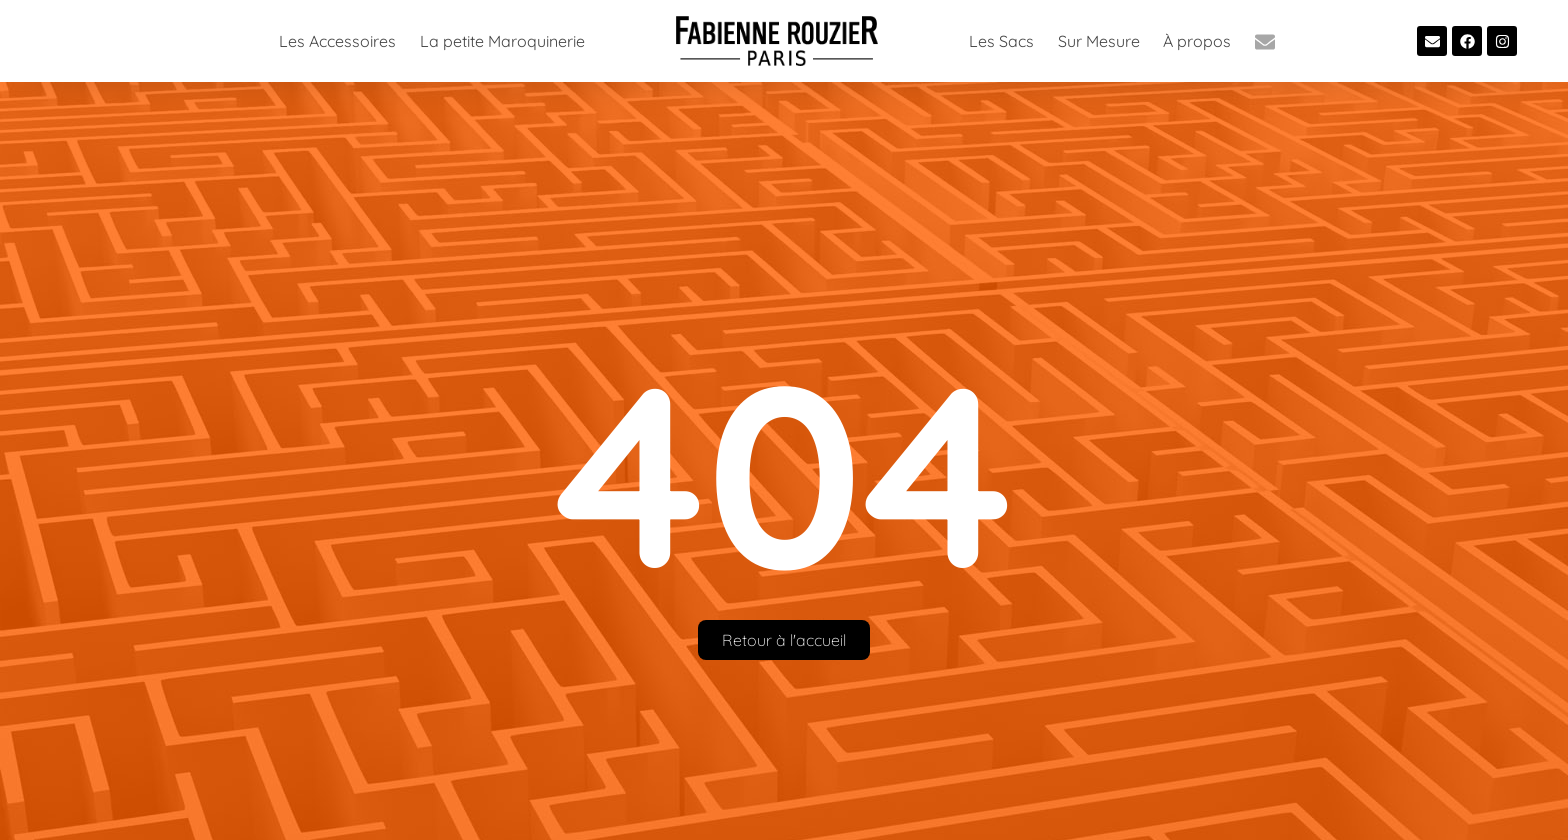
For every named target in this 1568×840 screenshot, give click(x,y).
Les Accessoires (337, 41)
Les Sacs (1001, 41)
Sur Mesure (1099, 41)
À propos (1197, 41)
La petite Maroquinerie (502, 41)
